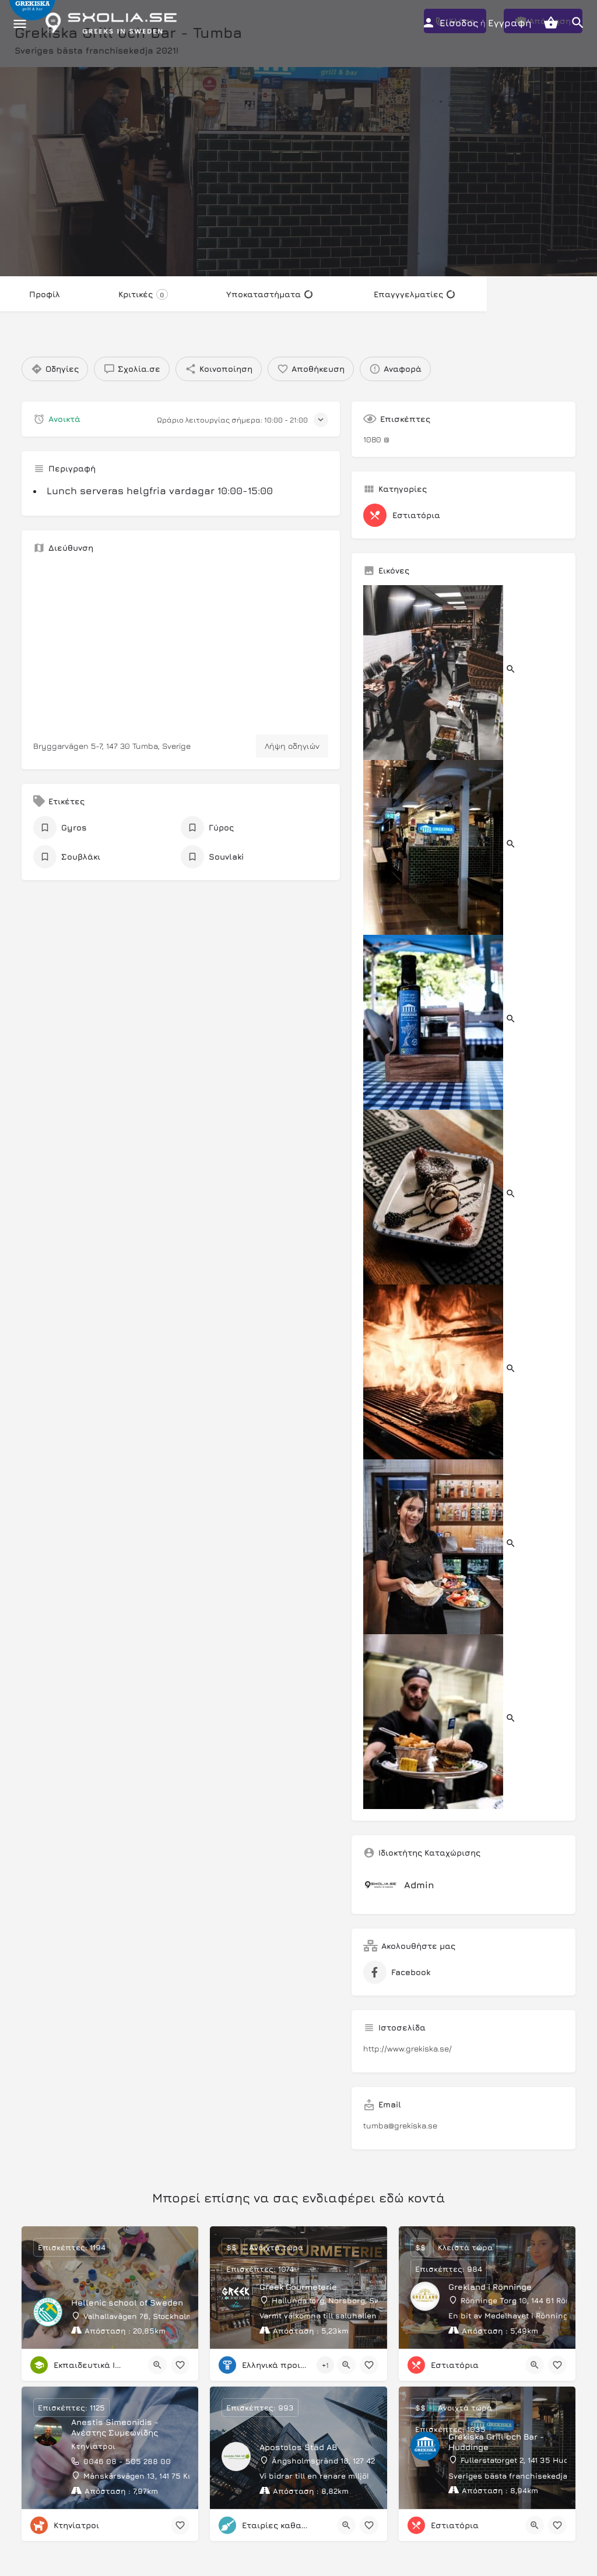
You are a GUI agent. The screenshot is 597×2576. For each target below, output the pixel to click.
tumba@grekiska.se (400, 2125)
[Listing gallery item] (439, 671)
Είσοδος (459, 22)
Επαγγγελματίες (414, 294)
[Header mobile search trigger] (577, 22)
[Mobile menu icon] (20, 23)
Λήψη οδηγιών (292, 746)
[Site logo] (113, 23)
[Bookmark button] (180, 2365)
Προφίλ (44, 294)
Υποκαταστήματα (269, 294)
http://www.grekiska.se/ (407, 2048)
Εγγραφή (510, 22)
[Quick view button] (157, 2365)
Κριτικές (143, 294)
